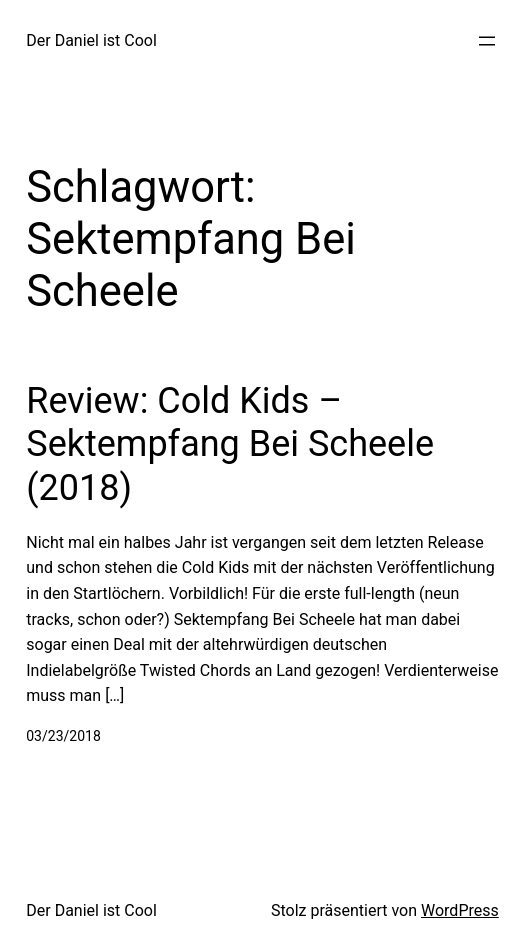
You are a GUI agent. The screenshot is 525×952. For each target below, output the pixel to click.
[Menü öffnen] (487, 41)
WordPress (460, 910)
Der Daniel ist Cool (91, 40)
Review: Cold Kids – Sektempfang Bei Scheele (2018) (230, 444)
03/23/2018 (63, 736)
